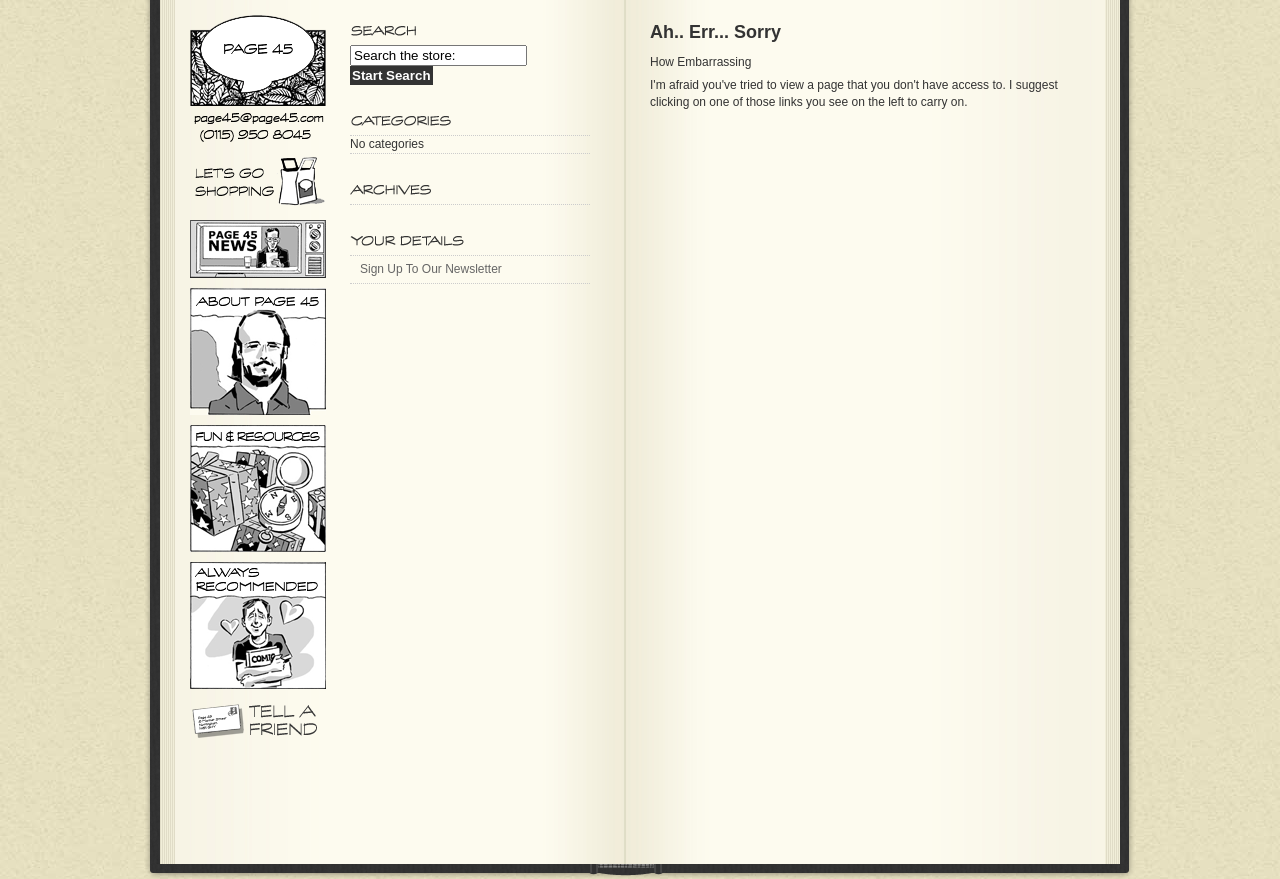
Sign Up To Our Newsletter (431, 269)
